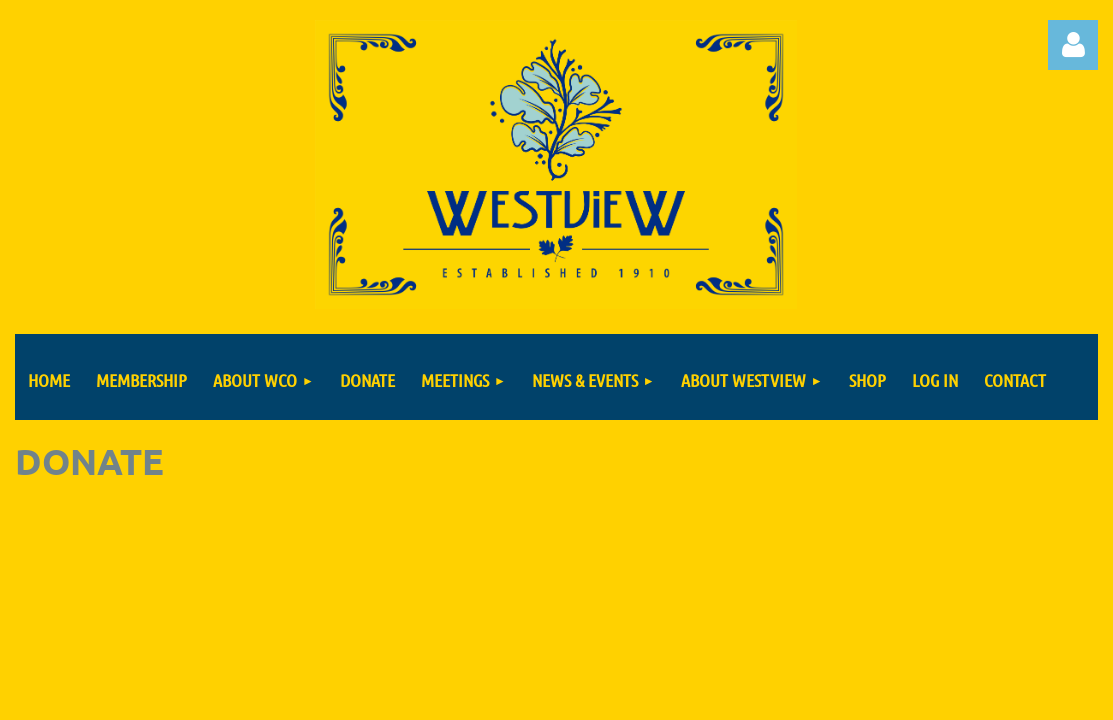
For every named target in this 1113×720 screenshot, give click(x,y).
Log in (1073, 45)
